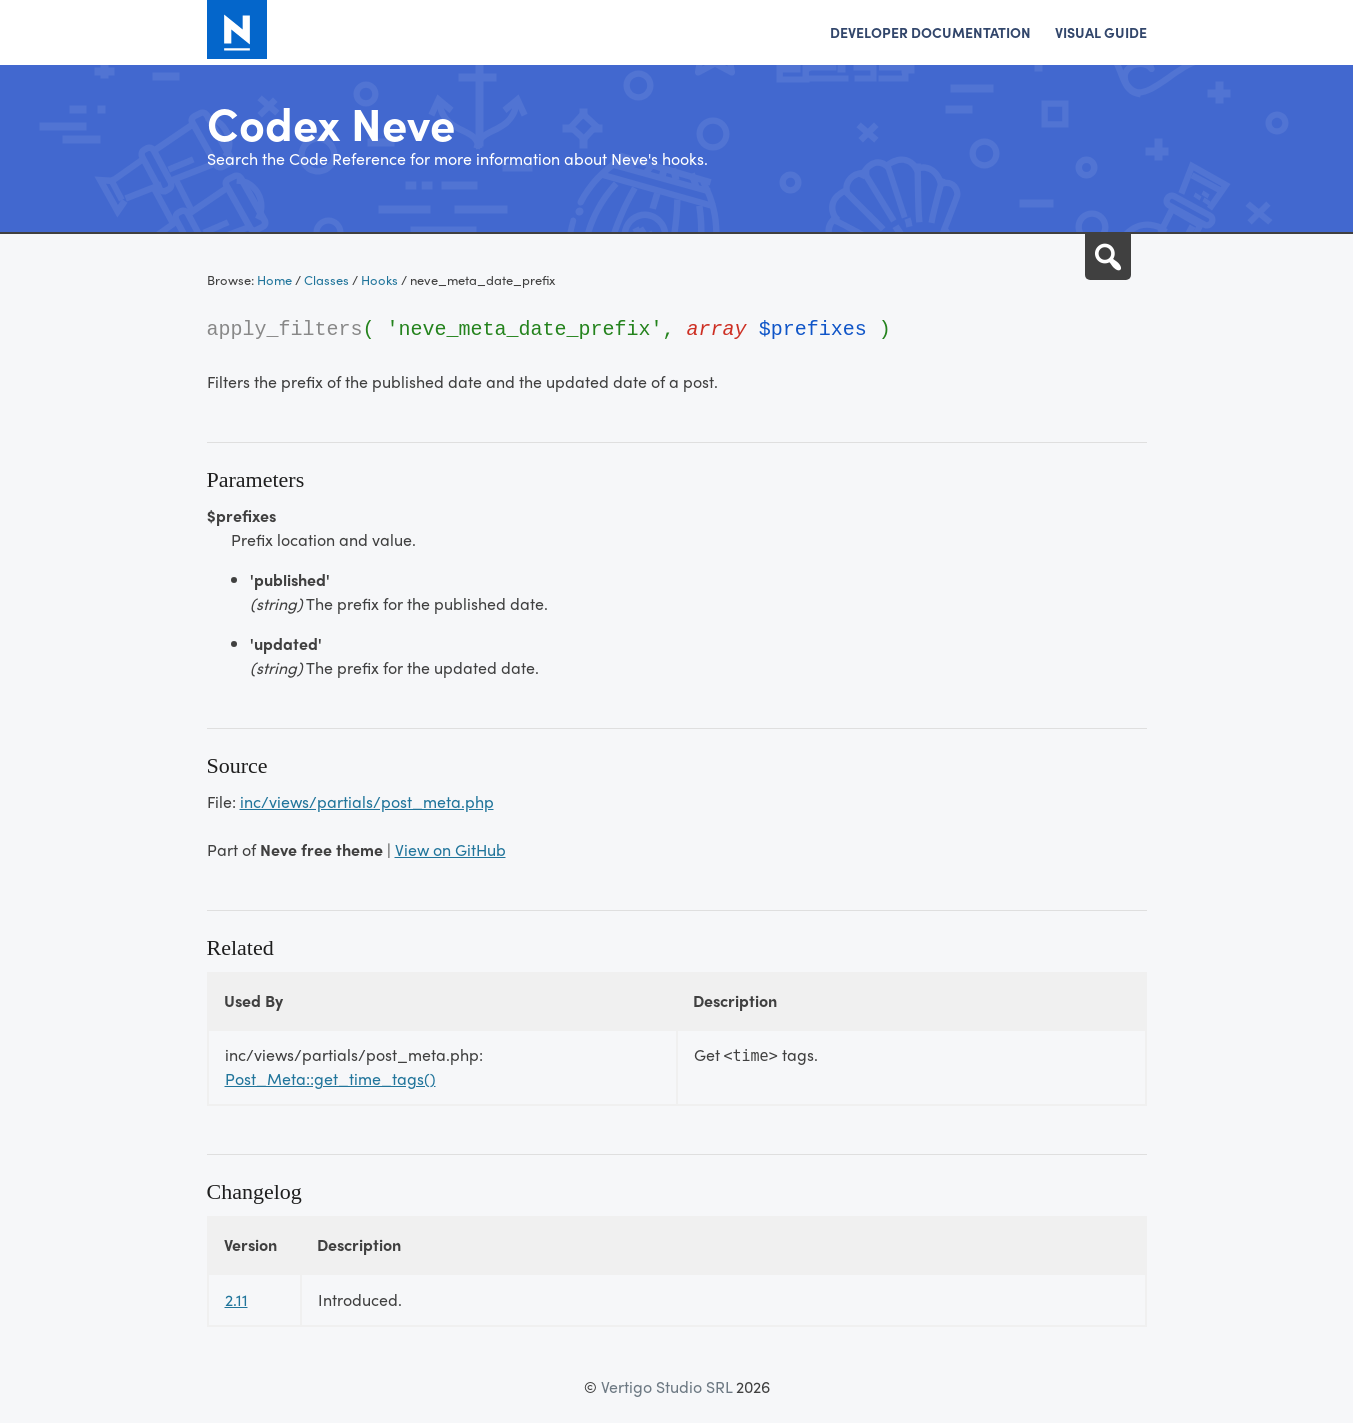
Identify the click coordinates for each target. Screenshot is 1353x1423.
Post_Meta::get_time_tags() (330, 1078)
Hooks (379, 279)
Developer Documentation (930, 32)
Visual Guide (1101, 32)
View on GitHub (450, 849)
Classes (326, 279)
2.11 (236, 1299)
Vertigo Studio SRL (666, 1386)
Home (274, 279)
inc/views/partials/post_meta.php (367, 801)
